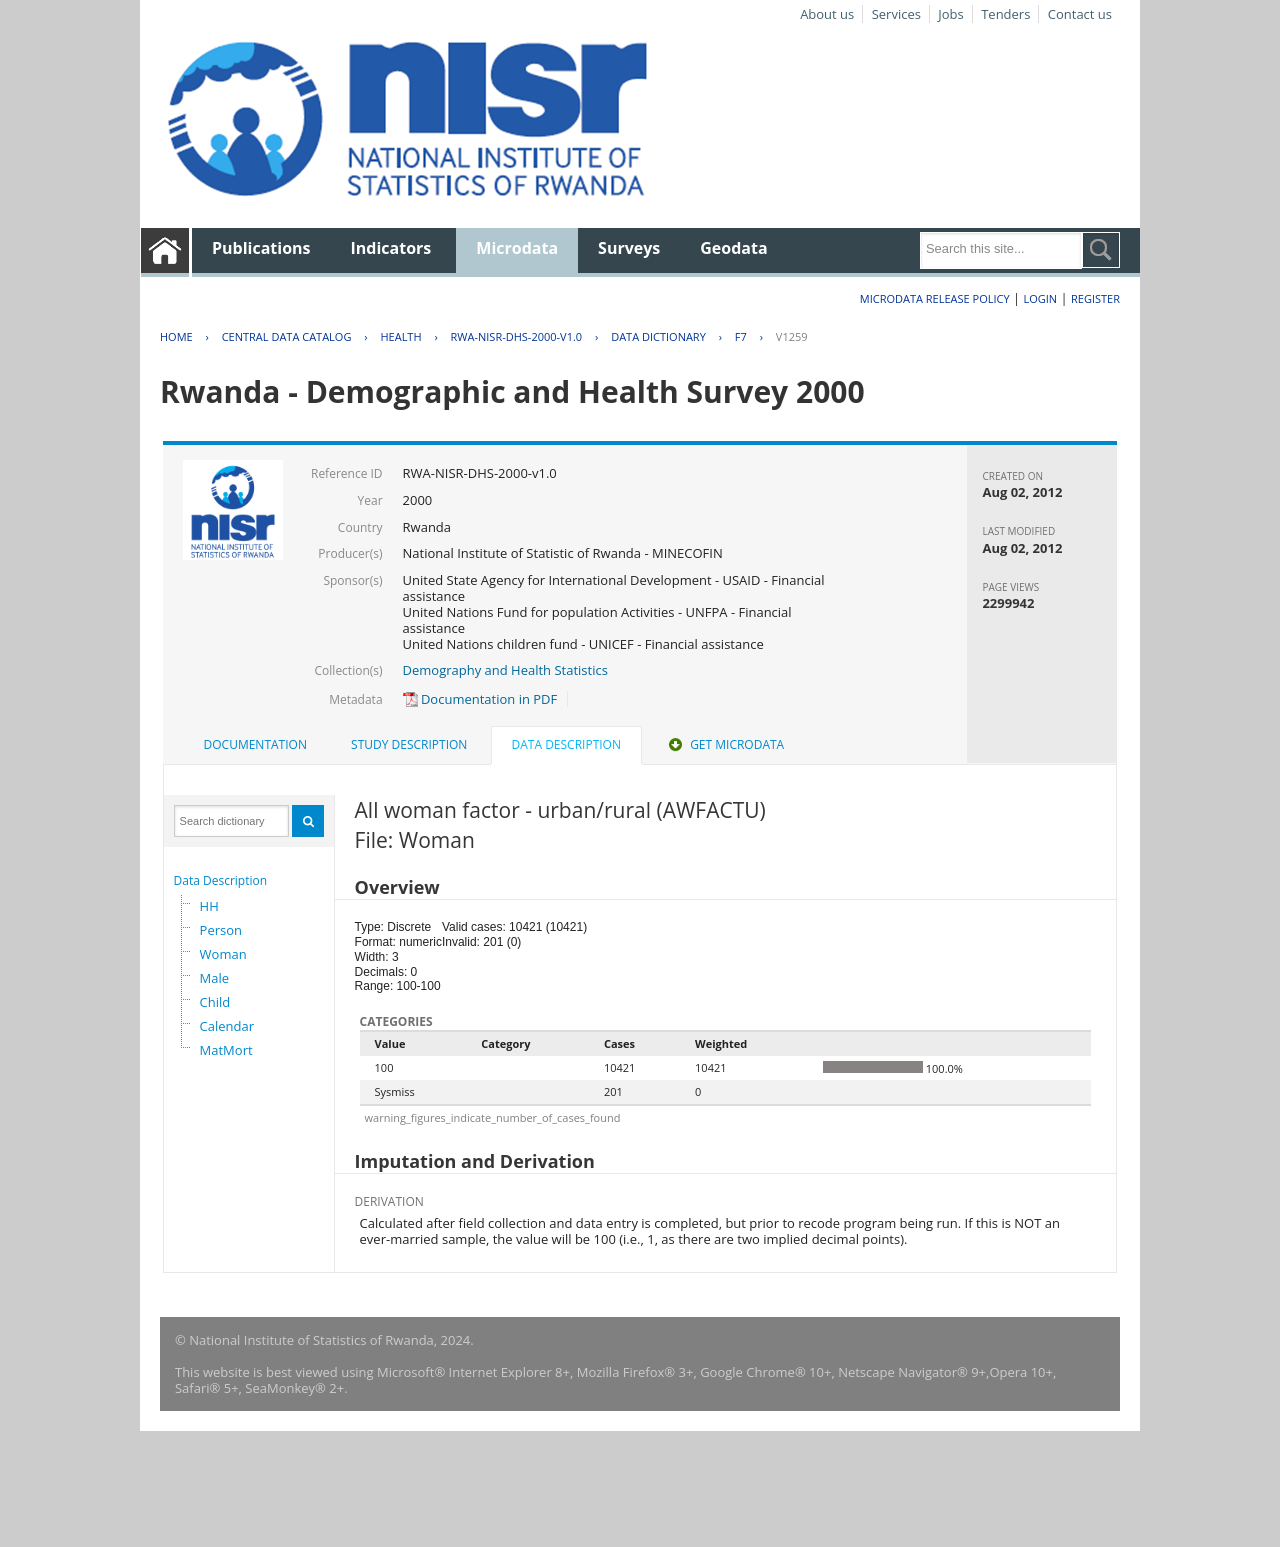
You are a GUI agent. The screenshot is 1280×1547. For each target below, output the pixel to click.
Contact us (1080, 14)
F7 (741, 336)
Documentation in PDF (480, 699)
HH (209, 906)
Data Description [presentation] (566, 744)
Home (176, 336)
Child (215, 1002)
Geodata (733, 248)
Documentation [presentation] (255, 744)
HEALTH (400, 336)
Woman (223, 954)
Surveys (629, 248)
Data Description (221, 880)
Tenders (1005, 14)
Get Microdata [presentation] (724, 744)
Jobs (950, 14)
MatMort (226, 1050)
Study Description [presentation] (409, 744)
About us (827, 14)
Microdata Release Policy (935, 298)
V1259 (792, 336)
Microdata (517, 248)
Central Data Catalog (287, 336)
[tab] (255, 745)
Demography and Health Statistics (505, 670)
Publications (261, 248)
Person (221, 930)
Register (1095, 298)
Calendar (227, 1026)
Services (896, 14)
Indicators (391, 248)
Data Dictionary (658, 336)
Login (1040, 298)
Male (215, 978)
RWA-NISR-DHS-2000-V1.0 (517, 336)
